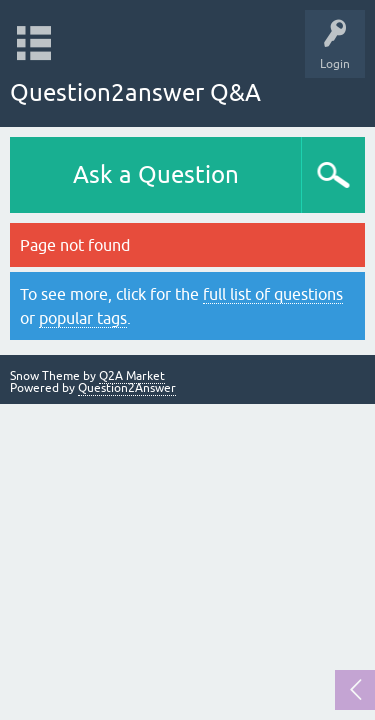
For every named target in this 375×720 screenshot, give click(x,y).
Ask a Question (156, 174)
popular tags (83, 318)
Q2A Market (132, 376)
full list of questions (273, 294)
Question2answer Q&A (135, 92)
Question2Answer (127, 388)
